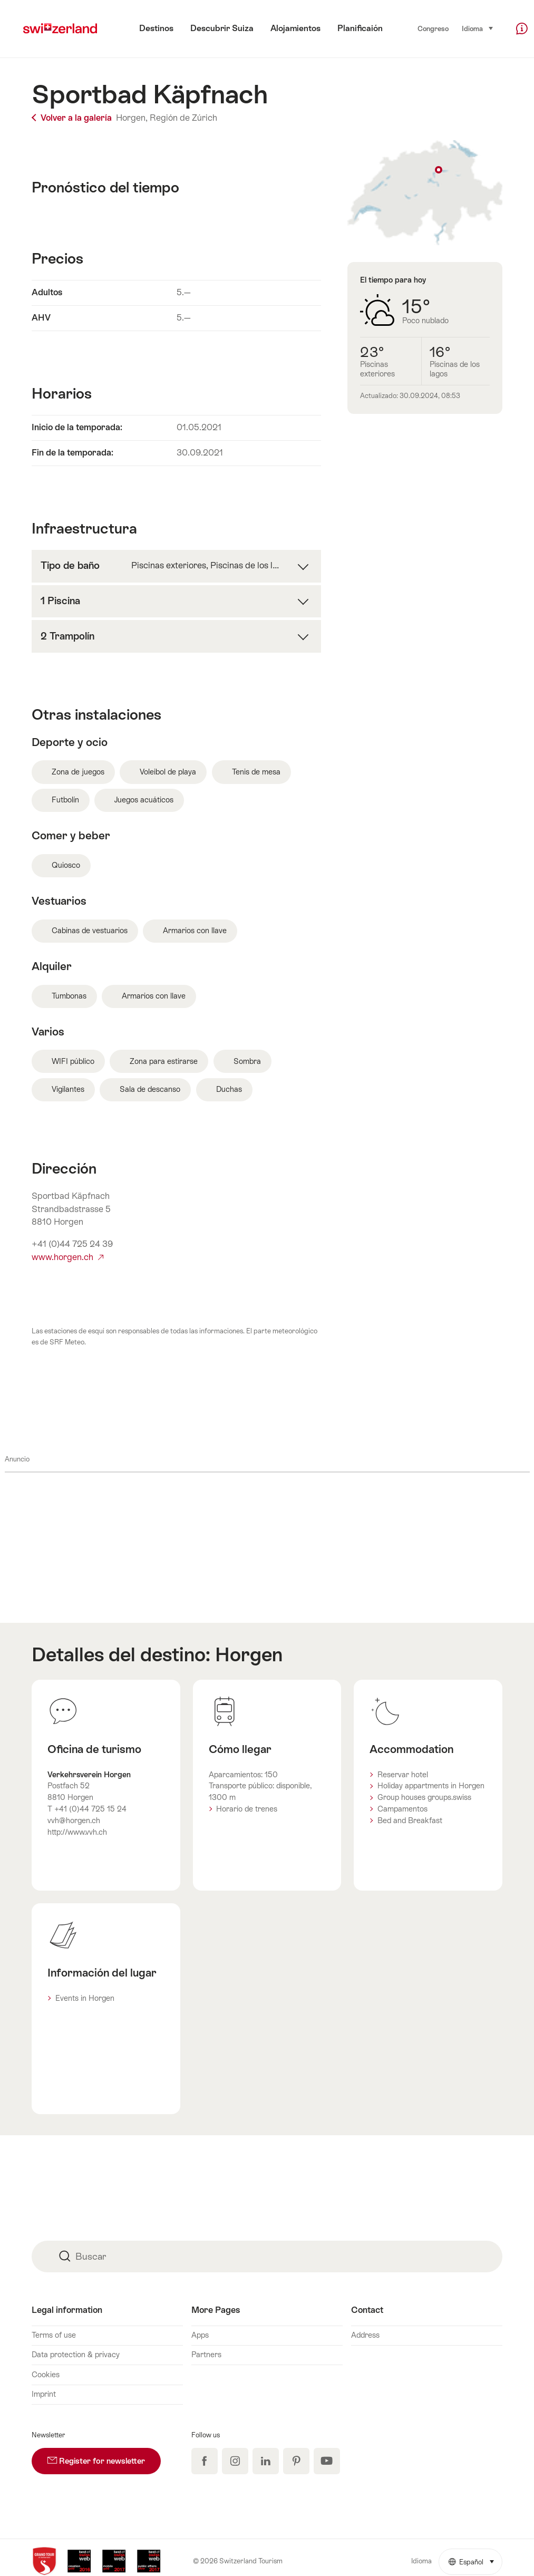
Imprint (44, 2394)
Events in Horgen (84, 1998)
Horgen (249, 1654)
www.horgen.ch (67, 1257)
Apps (200, 2335)
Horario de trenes (246, 1809)
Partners (206, 2354)
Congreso (433, 29)
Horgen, (132, 118)
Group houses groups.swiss (424, 1797)
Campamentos (402, 1809)
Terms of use (54, 2335)
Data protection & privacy (76, 2354)
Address (365, 2335)
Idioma (478, 28)
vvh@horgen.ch (73, 1820)
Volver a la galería (73, 118)
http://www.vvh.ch (77, 1832)
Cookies (46, 2374)
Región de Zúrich (183, 118)
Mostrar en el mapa (424, 193)
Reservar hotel (402, 1774)
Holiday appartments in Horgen (430, 1785)
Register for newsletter (104, 2456)
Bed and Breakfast (409, 1820)
